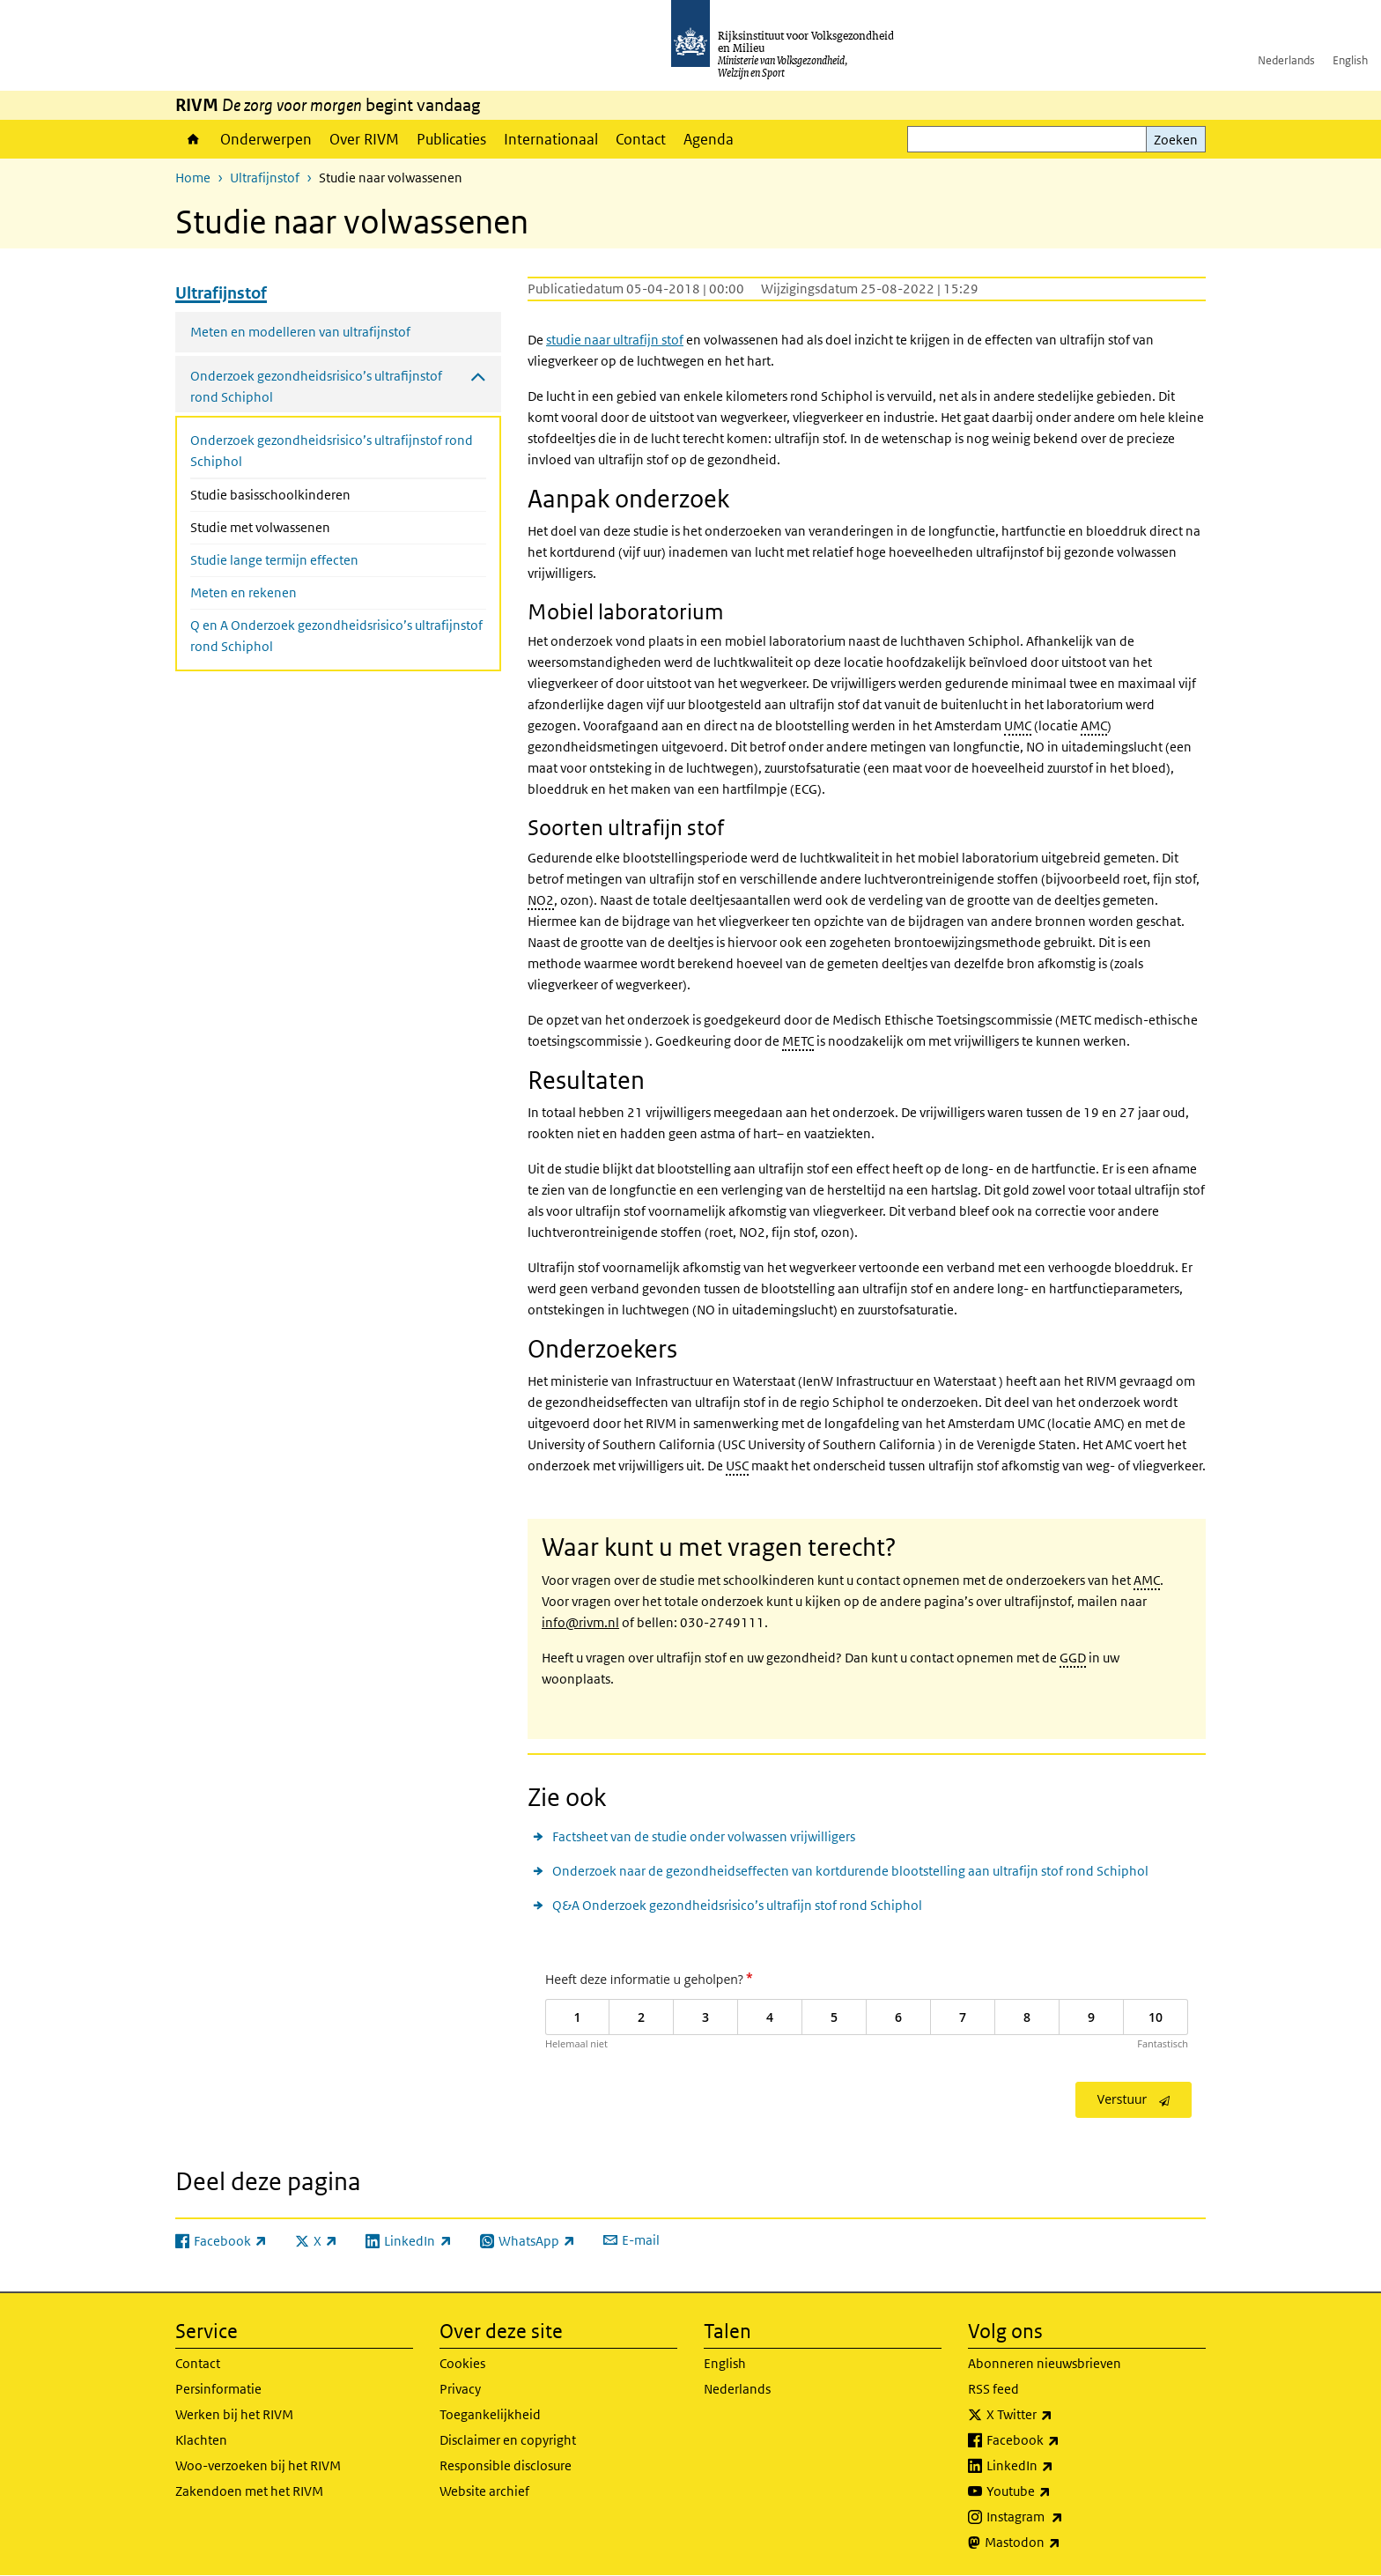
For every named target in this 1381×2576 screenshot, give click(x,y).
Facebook (1061, 2440)
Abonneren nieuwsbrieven (1044, 2363)
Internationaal (551, 139)
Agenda (708, 139)
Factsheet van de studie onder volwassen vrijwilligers (703, 1836)
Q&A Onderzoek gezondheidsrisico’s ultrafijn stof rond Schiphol (737, 1905)
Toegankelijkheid (490, 2414)
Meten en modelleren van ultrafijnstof (300, 331)
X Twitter (1058, 2414)
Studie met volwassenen (307, 526)
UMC (1017, 725)
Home (193, 139)
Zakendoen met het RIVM (249, 2491)
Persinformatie (218, 2388)
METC (798, 1041)
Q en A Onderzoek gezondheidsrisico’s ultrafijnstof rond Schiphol (336, 636)
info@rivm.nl (580, 1622)
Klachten (201, 2440)
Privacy (460, 2388)
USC (737, 1465)
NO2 (541, 900)
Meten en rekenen (243, 592)
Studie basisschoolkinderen (317, 493)
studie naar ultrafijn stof (614, 339)
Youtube (1057, 2491)
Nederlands (1286, 60)
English (1350, 60)
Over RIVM (364, 139)
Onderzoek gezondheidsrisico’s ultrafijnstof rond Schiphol (331, 451)
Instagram (1063, 2517)
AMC (1094, 725)
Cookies (462, 2363)
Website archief (484, 2491)
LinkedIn (1058, 2465)
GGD (1073, 1657)
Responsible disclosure (505, 2465)
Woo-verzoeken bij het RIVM (258, 2465)
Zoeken (1176, 139)
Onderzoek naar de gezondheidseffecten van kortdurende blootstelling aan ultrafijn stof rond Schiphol (850, 1870)
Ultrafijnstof (264, 177)
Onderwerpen (266, 139)
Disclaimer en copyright (507, 2440)
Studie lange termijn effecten (274, 559)
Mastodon (1061, 2542)
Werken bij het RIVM (234, 2414)
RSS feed (993, 2388)
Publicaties (451, 139)
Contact (641, 139)
